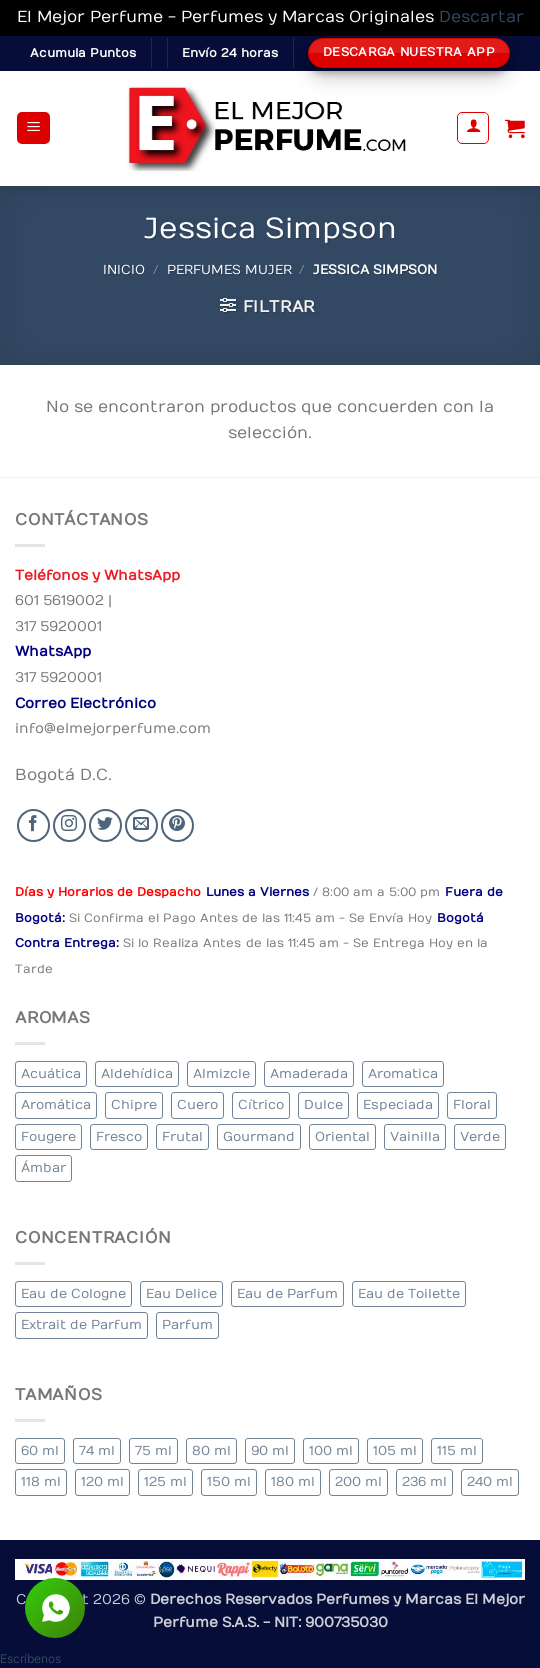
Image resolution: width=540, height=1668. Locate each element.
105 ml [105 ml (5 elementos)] (395, 1450)
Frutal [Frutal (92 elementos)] (182, 1136)
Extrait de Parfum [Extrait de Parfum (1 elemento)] (81, 1324)
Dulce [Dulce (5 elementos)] (323, 1104)
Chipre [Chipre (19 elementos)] (134, 1104)
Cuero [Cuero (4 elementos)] (197, 1104)
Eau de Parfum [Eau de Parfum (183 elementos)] (287, 1293)
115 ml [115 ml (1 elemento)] (457, 1450)
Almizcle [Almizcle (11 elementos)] (221, 1073)
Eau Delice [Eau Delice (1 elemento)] (181, 1293)
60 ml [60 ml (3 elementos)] (40, 1450)
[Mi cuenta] (473, 128)
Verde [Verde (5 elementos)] (480, 1136)
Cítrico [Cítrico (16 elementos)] (261, 1104)
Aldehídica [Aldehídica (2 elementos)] (137, 1073)
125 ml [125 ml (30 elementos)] (165, 1481)
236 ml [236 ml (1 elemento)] (424, 1481)
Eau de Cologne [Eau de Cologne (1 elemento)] (73, 1293)
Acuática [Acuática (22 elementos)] (51, 1073)
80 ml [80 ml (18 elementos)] (211, 1450)
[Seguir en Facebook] (33, 825)
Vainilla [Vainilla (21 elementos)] (415, 1136)
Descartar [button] (481, 17)
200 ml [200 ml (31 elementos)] (358, 1481)
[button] (33, 128)
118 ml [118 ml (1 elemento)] (41, 1481)
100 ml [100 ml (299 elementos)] (331, 1450)
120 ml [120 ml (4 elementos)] (102, 1481)
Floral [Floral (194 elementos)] (472, 1104)
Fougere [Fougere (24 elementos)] (48, 1136)
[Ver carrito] (515, 128)
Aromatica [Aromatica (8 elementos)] (403, 1073)
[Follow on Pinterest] (177, 825)
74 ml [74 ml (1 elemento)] (97, 1450)
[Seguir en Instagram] (69, 825)
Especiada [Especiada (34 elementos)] (398, 1104)
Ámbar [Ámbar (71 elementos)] (43, 1167)
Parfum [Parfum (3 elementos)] (187, 1324)
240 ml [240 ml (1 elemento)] (490, 1481)
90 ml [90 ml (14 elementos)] (270, 1450)
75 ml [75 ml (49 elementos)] (153, 1450)
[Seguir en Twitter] (105, 825)
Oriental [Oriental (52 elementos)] (342, 1136)
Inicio (124, 269)
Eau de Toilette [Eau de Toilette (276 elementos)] (409, 1293)
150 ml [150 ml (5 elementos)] (229, 1481)
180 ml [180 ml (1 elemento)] (293, 1481)
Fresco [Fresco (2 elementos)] (119, 1136)
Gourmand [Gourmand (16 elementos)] (259, 1136)
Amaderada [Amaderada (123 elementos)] (309, 1073)
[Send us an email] (141, 825)
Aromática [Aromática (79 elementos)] (56, 1104)
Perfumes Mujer (229, 269)
